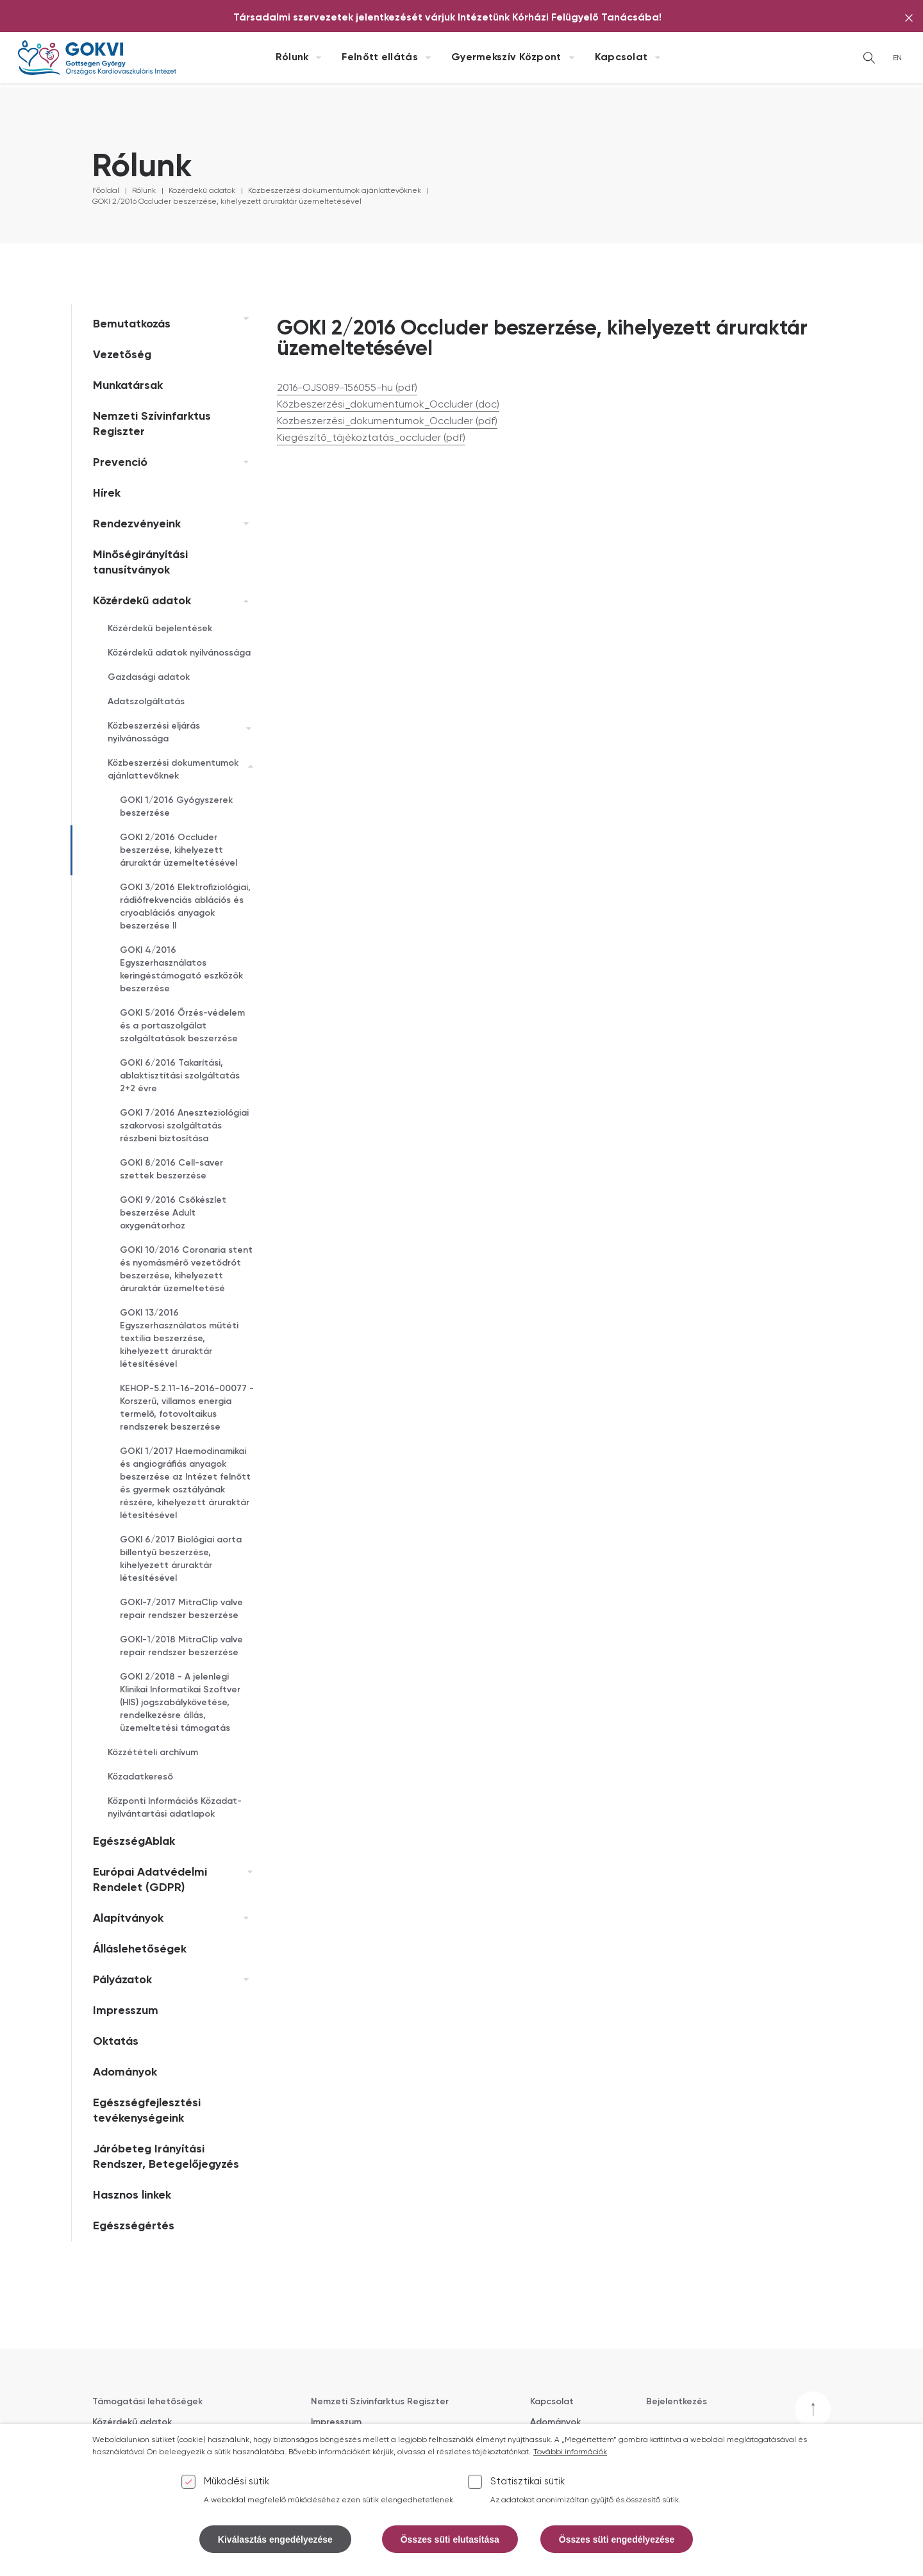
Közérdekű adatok (202, 191)
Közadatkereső (140, 1776)
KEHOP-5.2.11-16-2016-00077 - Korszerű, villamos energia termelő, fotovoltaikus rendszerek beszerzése (187, 1408)
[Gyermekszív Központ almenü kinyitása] (571, 57)
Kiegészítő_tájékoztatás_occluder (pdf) (371, 438)
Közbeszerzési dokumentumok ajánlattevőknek (334, 191)
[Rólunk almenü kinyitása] (318, 57)
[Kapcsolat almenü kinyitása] (657, 57)
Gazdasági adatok (149, 677)
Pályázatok (122, 1980)
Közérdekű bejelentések (160, 628)
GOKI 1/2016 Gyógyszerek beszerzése (176, 807)
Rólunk (292, 58)
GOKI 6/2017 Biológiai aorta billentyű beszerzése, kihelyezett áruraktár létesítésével (181, 1559)
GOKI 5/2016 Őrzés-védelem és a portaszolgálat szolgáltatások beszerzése (182, 1026)
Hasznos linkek (132, 2195)
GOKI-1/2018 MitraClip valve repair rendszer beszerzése (181, 1646)
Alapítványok (128, 1918)
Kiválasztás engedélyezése (275, 2549)
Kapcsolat (621, 58)
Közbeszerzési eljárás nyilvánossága (154, 732)
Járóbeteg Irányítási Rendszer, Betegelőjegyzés (166, 2156)
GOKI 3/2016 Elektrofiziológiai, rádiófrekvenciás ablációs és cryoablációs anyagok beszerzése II (185, 906)
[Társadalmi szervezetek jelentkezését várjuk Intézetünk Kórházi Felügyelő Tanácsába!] (447, 18)
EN (897, 58)
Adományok (125, 2072)
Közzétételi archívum (153, 1752)
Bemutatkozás (131, 324)
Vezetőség (122, 355)
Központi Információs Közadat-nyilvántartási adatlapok (175, 1808)
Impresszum (125, 2011)
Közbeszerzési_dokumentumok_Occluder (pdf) (387, 422)
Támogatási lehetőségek (147, 2401)
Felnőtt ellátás (380, 58)
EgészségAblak (134, 1841)
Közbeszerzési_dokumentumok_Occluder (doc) (388, 405)
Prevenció (120, 462)
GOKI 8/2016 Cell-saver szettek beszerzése (171, 1169)
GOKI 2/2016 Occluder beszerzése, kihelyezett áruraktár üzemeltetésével (227, 202)
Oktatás (115, 2041)
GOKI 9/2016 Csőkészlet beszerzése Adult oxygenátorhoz (173, 1213)
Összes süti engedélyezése (617, 2549)
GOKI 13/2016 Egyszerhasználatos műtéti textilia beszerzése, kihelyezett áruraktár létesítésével (179, 1339)
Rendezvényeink (137, 524)
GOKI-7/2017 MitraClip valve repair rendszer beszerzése (181, 1609)
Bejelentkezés (676, 2401)
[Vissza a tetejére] (813, 2409)
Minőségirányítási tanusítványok (140, 562)
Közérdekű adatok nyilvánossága (179, 652)
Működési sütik (236, 2492)
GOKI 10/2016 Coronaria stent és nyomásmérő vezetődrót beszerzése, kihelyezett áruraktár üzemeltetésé (186, 1269)
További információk (570, 2462)
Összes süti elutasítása (450, 2549)
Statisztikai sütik (527, 2492)
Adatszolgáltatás (146, 701)
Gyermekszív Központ (506, 58)
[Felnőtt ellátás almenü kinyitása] (428, 57)
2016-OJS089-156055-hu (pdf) (347, 388)
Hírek (107, 493)
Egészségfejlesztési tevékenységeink (147, 2110)
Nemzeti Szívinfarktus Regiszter (152, 424)
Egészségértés (133, 2226)
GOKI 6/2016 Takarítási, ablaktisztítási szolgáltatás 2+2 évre (180, 1076)
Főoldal (105, 191)
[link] (243, 319)
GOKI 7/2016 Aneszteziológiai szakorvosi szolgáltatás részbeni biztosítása (184, 1126)
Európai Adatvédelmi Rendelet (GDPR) (150, 1880)
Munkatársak (128, 386)
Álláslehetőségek (140, 1949)
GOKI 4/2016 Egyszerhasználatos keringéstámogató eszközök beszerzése (181, 969)
